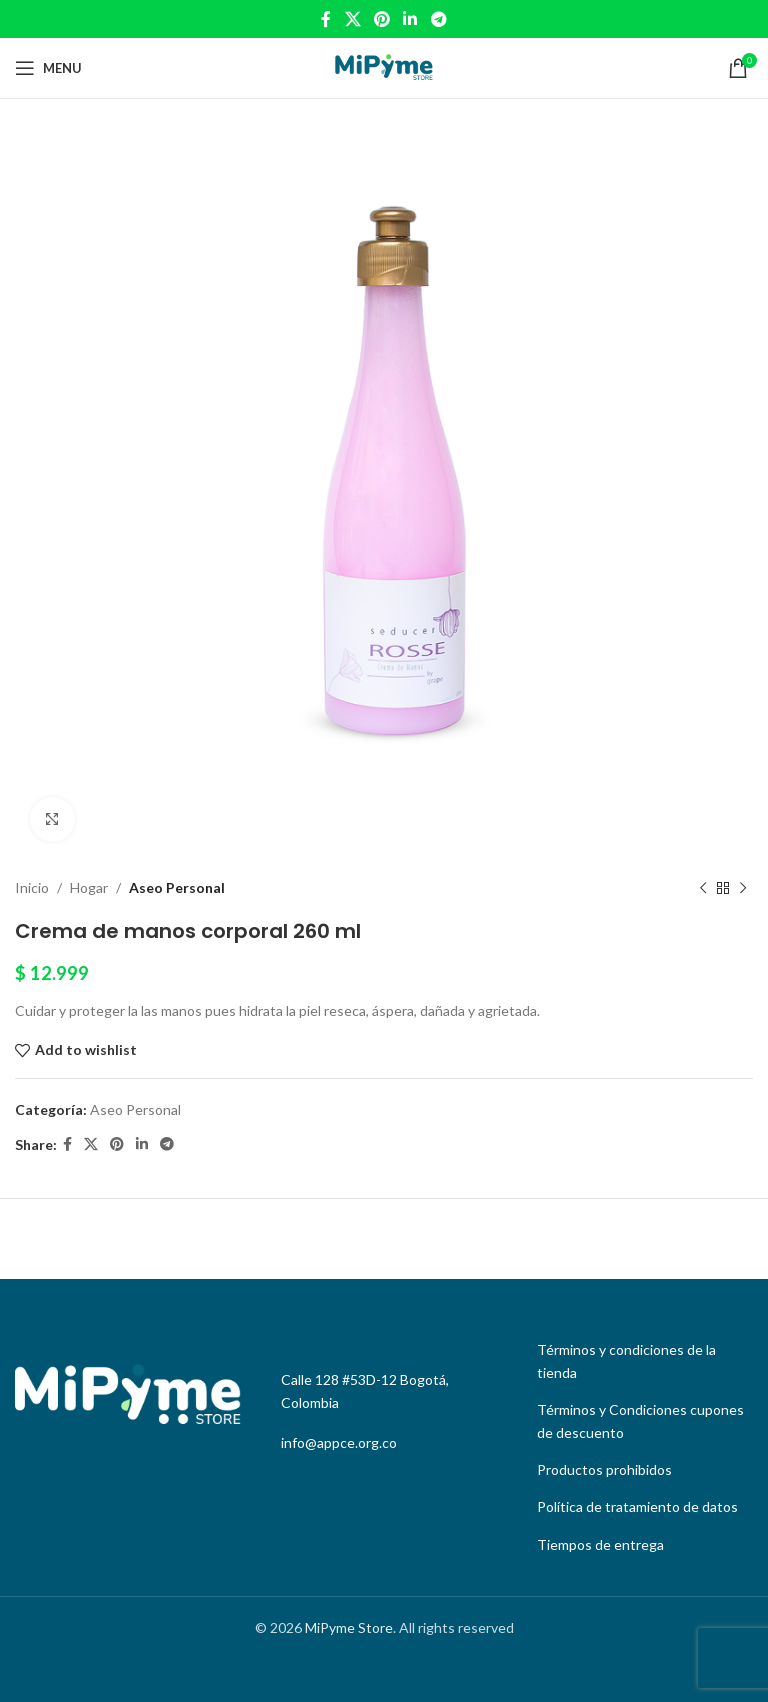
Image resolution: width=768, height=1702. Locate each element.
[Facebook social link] (326, 19)
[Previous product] (703, 888)
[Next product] (743, 888)
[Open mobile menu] (48, 68)
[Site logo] (384, 66)
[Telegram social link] (438, 19)
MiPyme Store (349, 1627)
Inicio (32, 887)
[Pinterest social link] (381, 19)
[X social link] (352, 19)
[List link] (640, 1361)
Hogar (89, 887)
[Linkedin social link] (410, 19)
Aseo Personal (177, 887)
